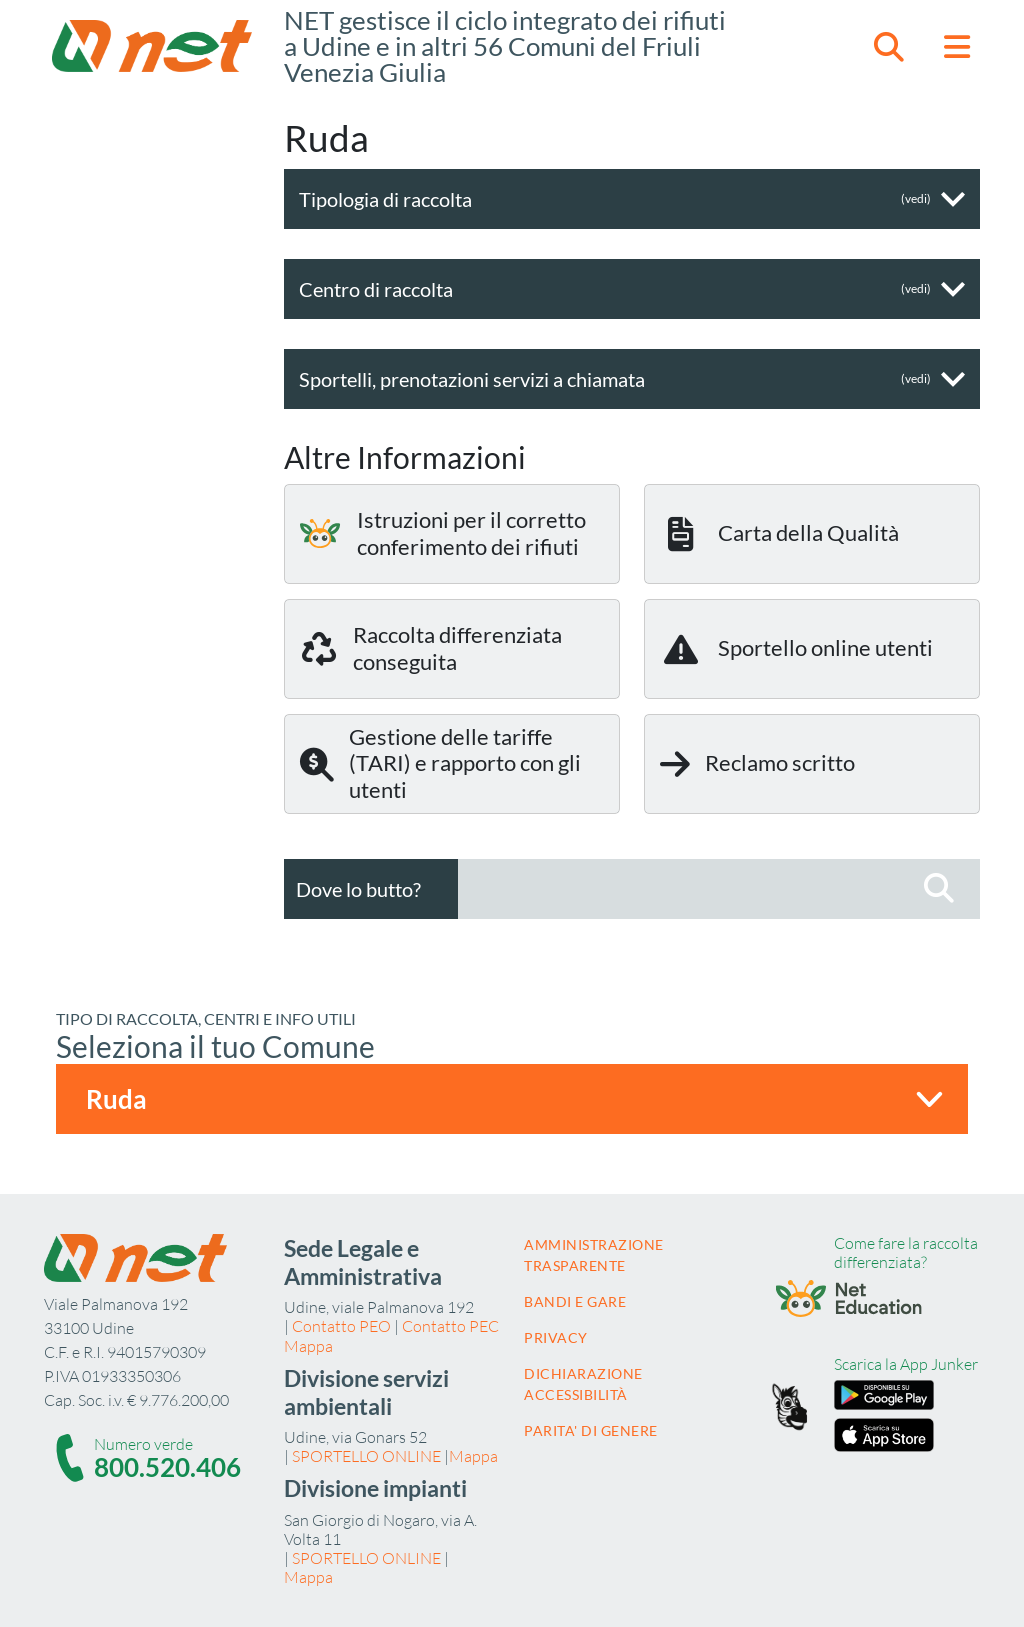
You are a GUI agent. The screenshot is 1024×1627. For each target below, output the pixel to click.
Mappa (308, 1346)
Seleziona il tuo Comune (215, 1046)
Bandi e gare (575, 1301)
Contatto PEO (341, 1326)
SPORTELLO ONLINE (366, 1456)
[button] (889, 46)
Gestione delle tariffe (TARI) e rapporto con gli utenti (440, 763)
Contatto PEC (450, 1326)
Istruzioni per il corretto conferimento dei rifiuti (443, 532)
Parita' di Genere (591, 1430)
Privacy (556, 1337)
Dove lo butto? (358, 889)
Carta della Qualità (779, 534)
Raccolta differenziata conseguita (431, 647)
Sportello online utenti (796, 649)
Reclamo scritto (757, 764)
